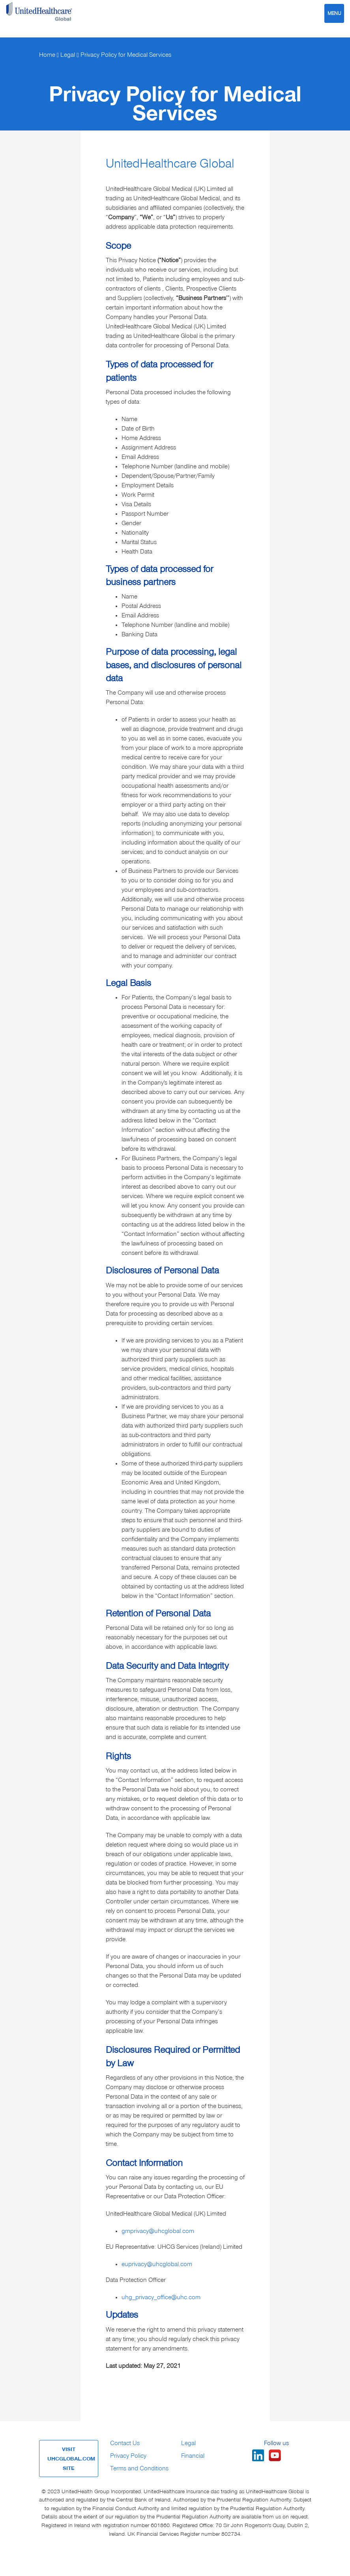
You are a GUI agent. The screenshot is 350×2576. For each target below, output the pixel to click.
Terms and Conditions (139, 2468)
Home (47, 55)
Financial (192, 2456)
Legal (67, 55)
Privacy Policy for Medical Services (125, 55)
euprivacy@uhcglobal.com (157, 2264)
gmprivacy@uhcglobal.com (158, 2231)
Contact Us (125, 2443)
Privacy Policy (128, 2456)
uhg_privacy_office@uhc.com (161, 2297)
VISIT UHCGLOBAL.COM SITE (71, 2458)
